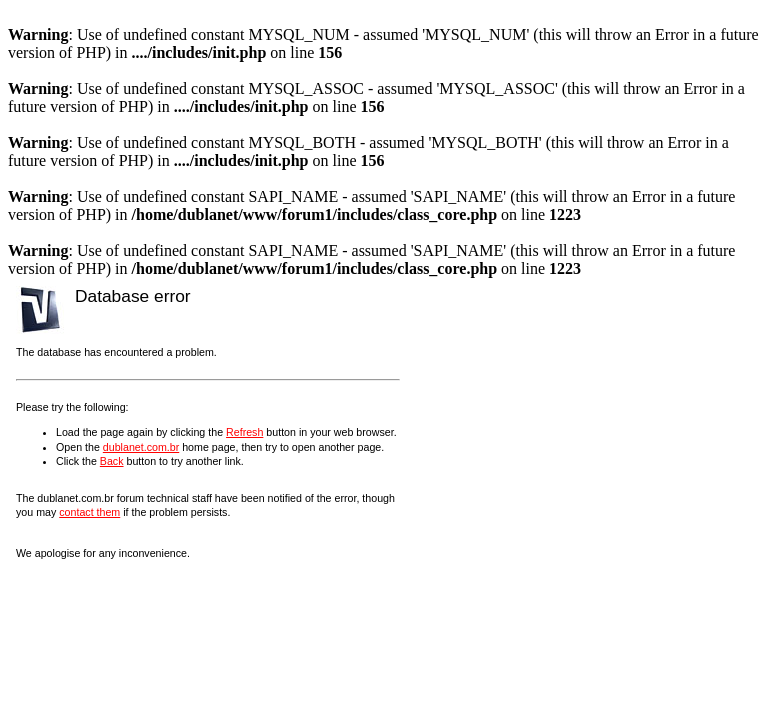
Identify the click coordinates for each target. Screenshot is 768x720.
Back (112, 461)
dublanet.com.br (141, 447)
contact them (89, 512)
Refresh (244, 432)
